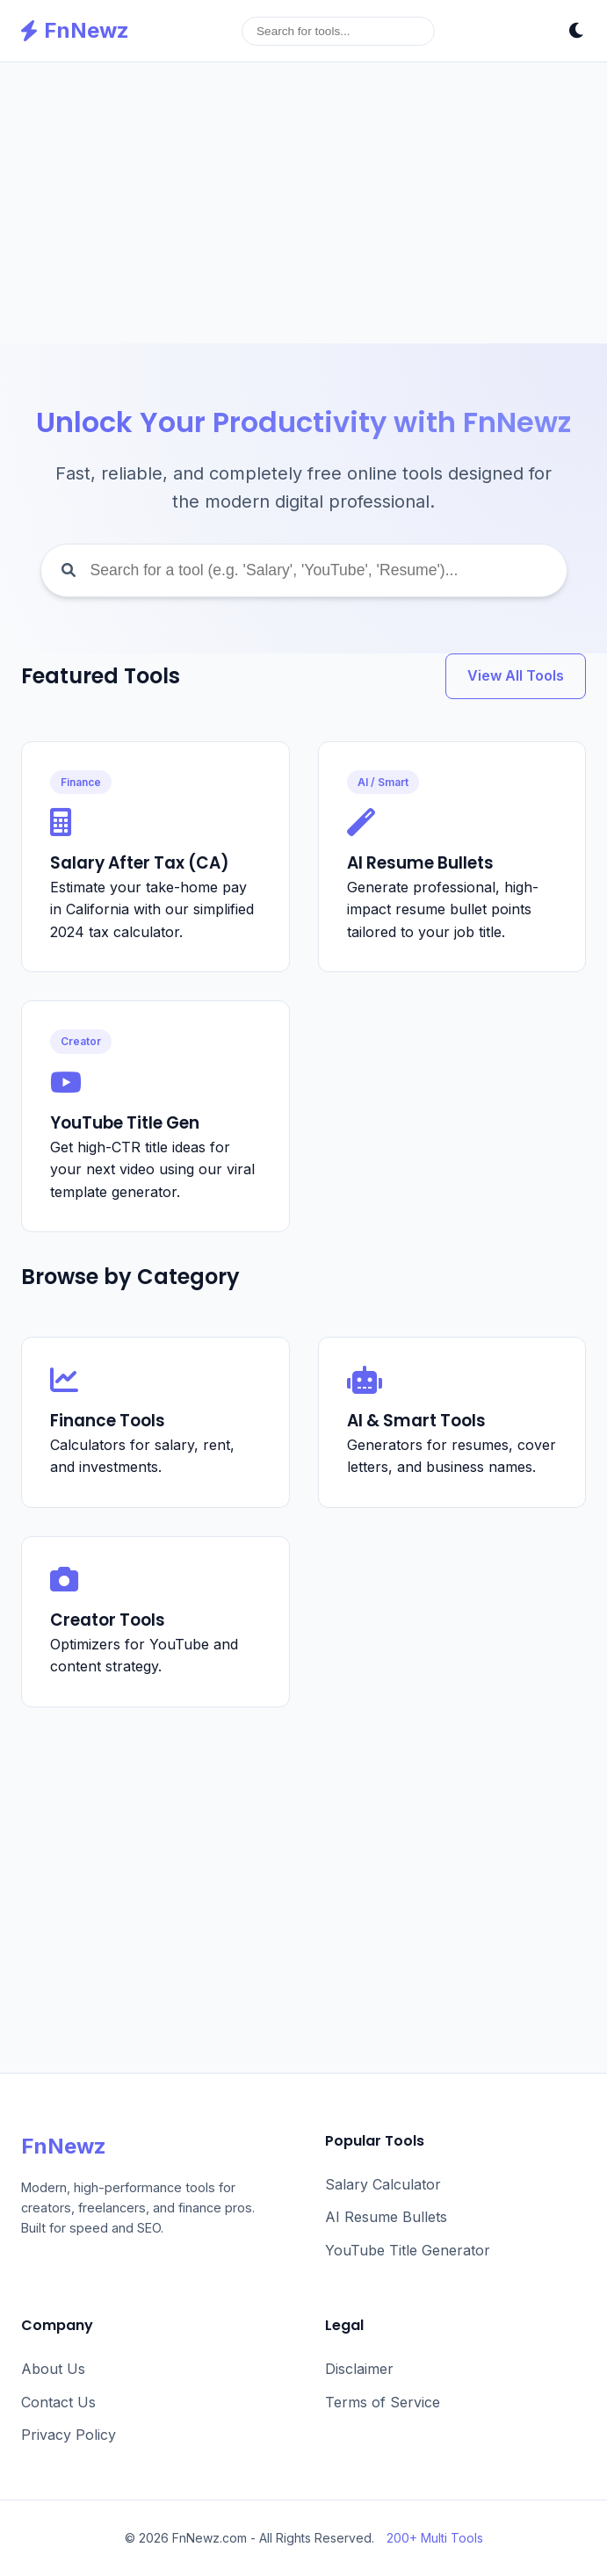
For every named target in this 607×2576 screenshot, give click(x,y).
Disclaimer (359, 2369)
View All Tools (515, 675)
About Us (53, 2369)
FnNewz (75, 30)
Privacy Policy (68, 2434)
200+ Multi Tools (435, 2537)
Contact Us (58, 2402)
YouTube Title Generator (407, 2250)
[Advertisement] (303, 203)
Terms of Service (382, 2402)
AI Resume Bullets (386, 2217)
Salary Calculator (383, 2184)
